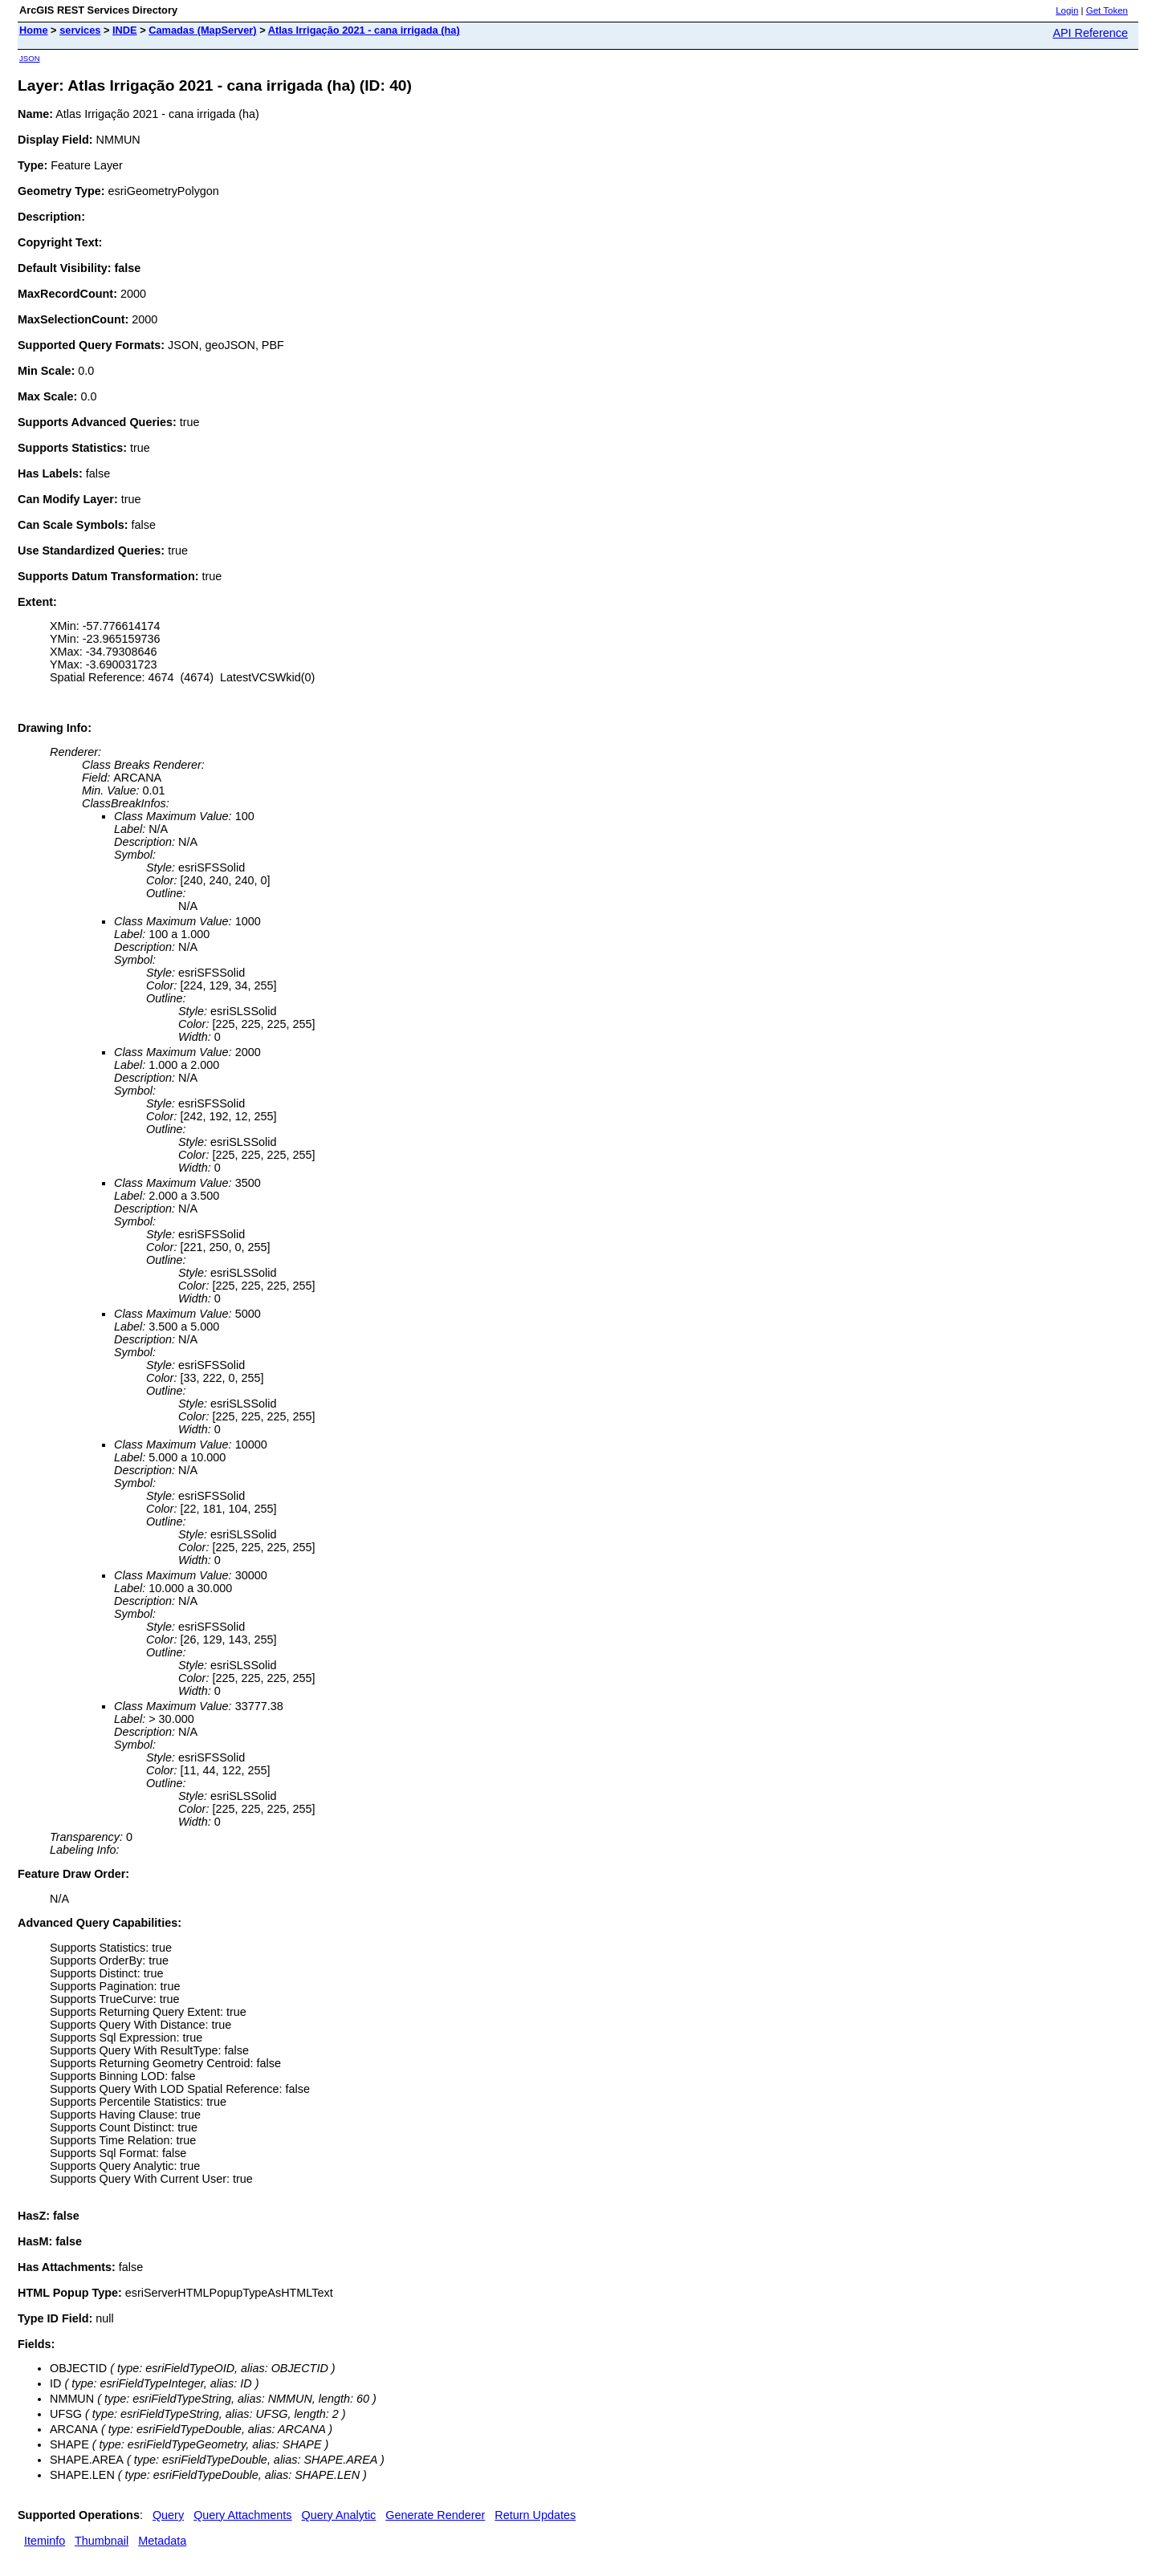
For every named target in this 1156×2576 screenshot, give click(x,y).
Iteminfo (44, 2540)
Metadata (162, 2540)
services (79, 30)
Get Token (1107, 10)
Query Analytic (339, 2515)
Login (1067, 10)
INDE (124, 30)
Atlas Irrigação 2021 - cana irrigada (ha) (364, 30)
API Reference (1090, 32)
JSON (29, 58)
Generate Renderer (435, 2515)
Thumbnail (101, 2540)
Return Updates (535, 2515)
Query (168, 2515)
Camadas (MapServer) (202, 30)
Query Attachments (242, 2515)
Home (33, 30)
